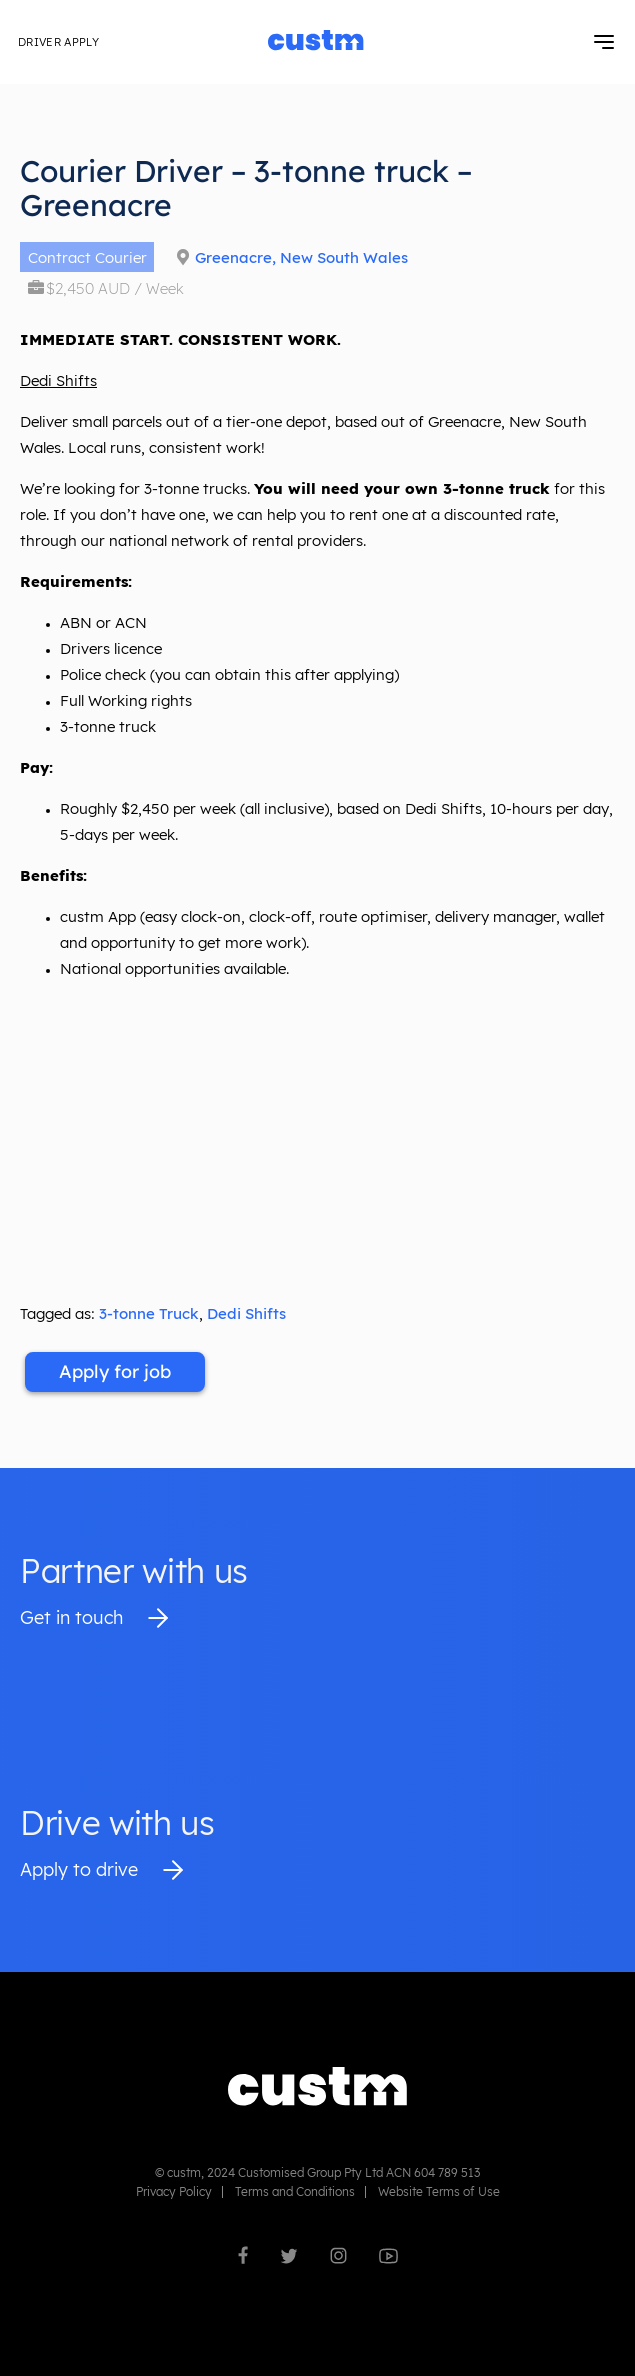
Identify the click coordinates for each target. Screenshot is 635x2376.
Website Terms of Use (439, 2191)
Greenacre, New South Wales (301, 257)
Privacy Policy (174, 2191)
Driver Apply (58, 42)
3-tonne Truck (149, 1313)
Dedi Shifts (246, 1313)
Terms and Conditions (295, 2191)
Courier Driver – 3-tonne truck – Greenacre (246, 188)
